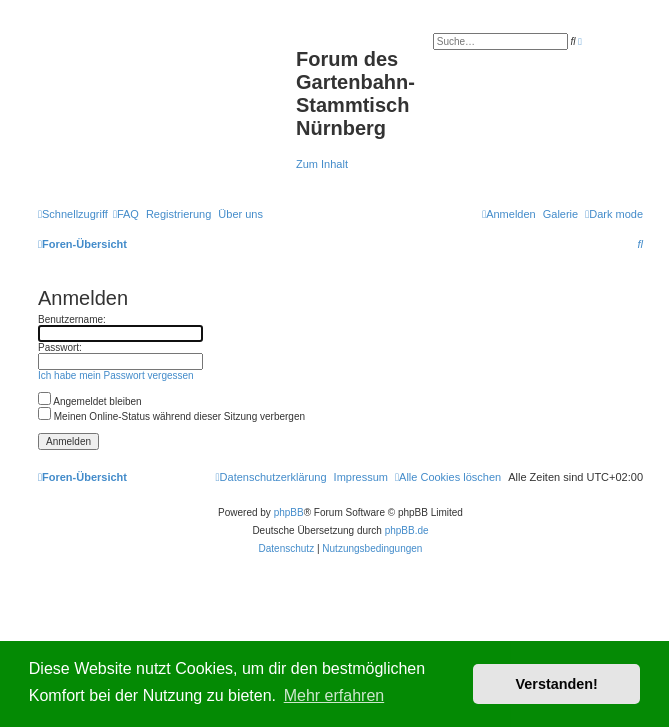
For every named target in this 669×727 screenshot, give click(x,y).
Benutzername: (72, 319)
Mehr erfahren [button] (334, 695)
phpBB (289, 512)
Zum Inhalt (322, 164)
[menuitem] (126, 214)
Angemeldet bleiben (90, 401)
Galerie (560, 214)
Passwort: (60, 347)
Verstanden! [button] (557, 684)
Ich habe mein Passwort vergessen (116, 375)
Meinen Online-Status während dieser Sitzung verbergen (171, 416)
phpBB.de (407, 530)
